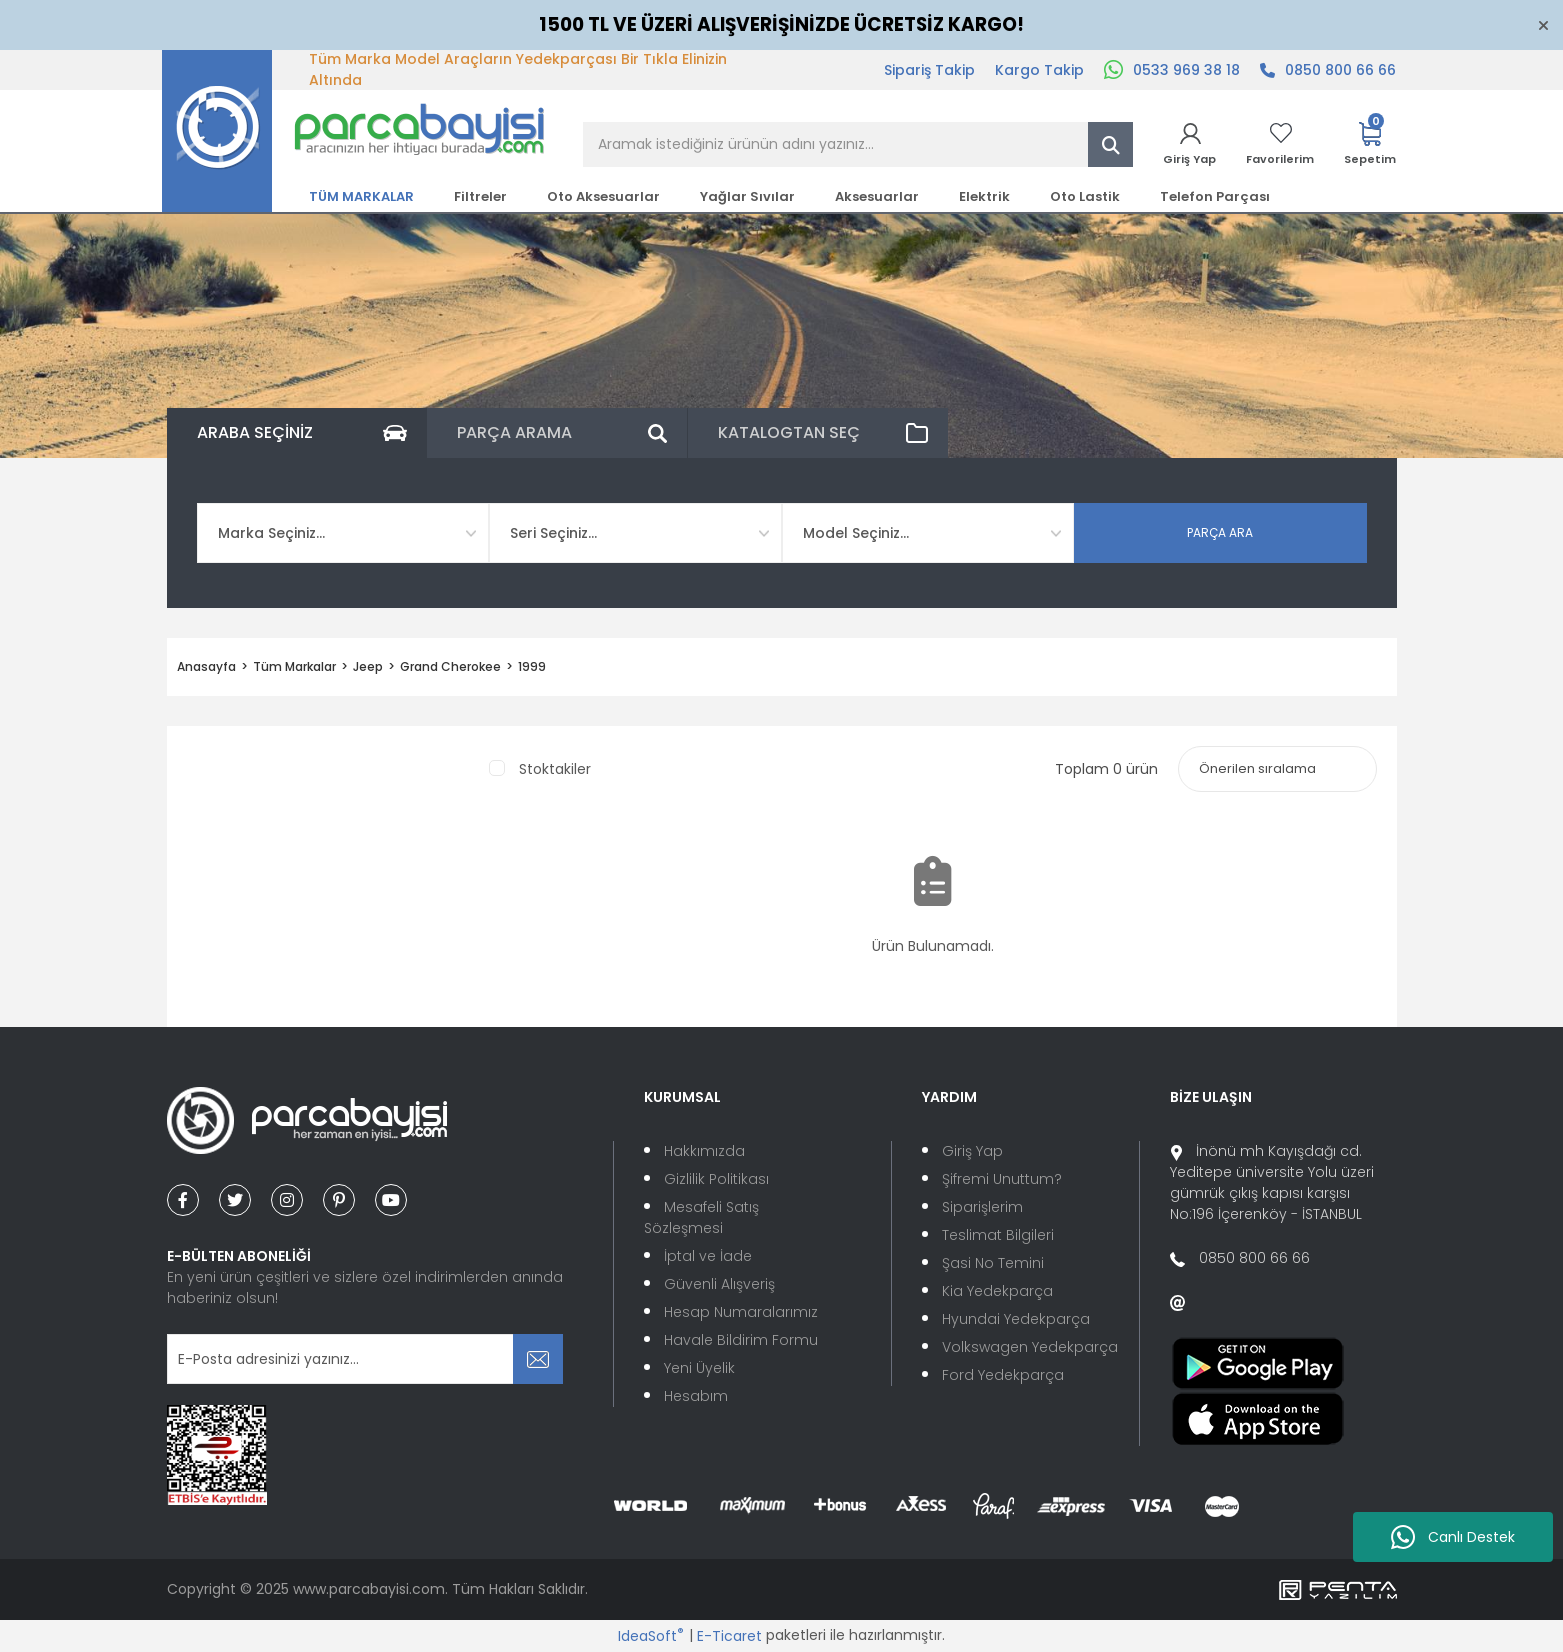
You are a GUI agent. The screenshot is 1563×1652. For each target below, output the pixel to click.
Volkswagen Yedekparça (1030, 1347)
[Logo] (353, 130)
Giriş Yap (972, 1151)
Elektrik (984, 196)
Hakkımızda (704, 1151)
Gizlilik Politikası (716, 1179)
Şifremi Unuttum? (1002, 1179)
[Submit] (538, 1359)
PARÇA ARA (1220, 532)
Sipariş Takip (929, 70)
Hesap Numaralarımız (741, 1312)
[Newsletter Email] (365, 1359)
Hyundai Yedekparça (1016, 1319)
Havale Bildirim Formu (741, 1340)
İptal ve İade (708, 1256)
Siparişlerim (982, 1207)
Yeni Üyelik (699, 1368)
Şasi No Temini (993, 1263)
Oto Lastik (1085, 196)
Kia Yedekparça (997, 1291)
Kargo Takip (1039, 70)
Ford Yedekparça (1003, 1375)
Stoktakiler (555, 769)
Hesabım (696, 1396)
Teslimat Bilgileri (998, 1235)
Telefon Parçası (1215, 196)
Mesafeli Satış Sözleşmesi (701, 1217)
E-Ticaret (729, 1636)
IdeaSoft (651, 1636)
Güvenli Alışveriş (719, 1284)
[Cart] (1370, 144)
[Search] (858, 144)
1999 (532, 666)
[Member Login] (1189, 144)
